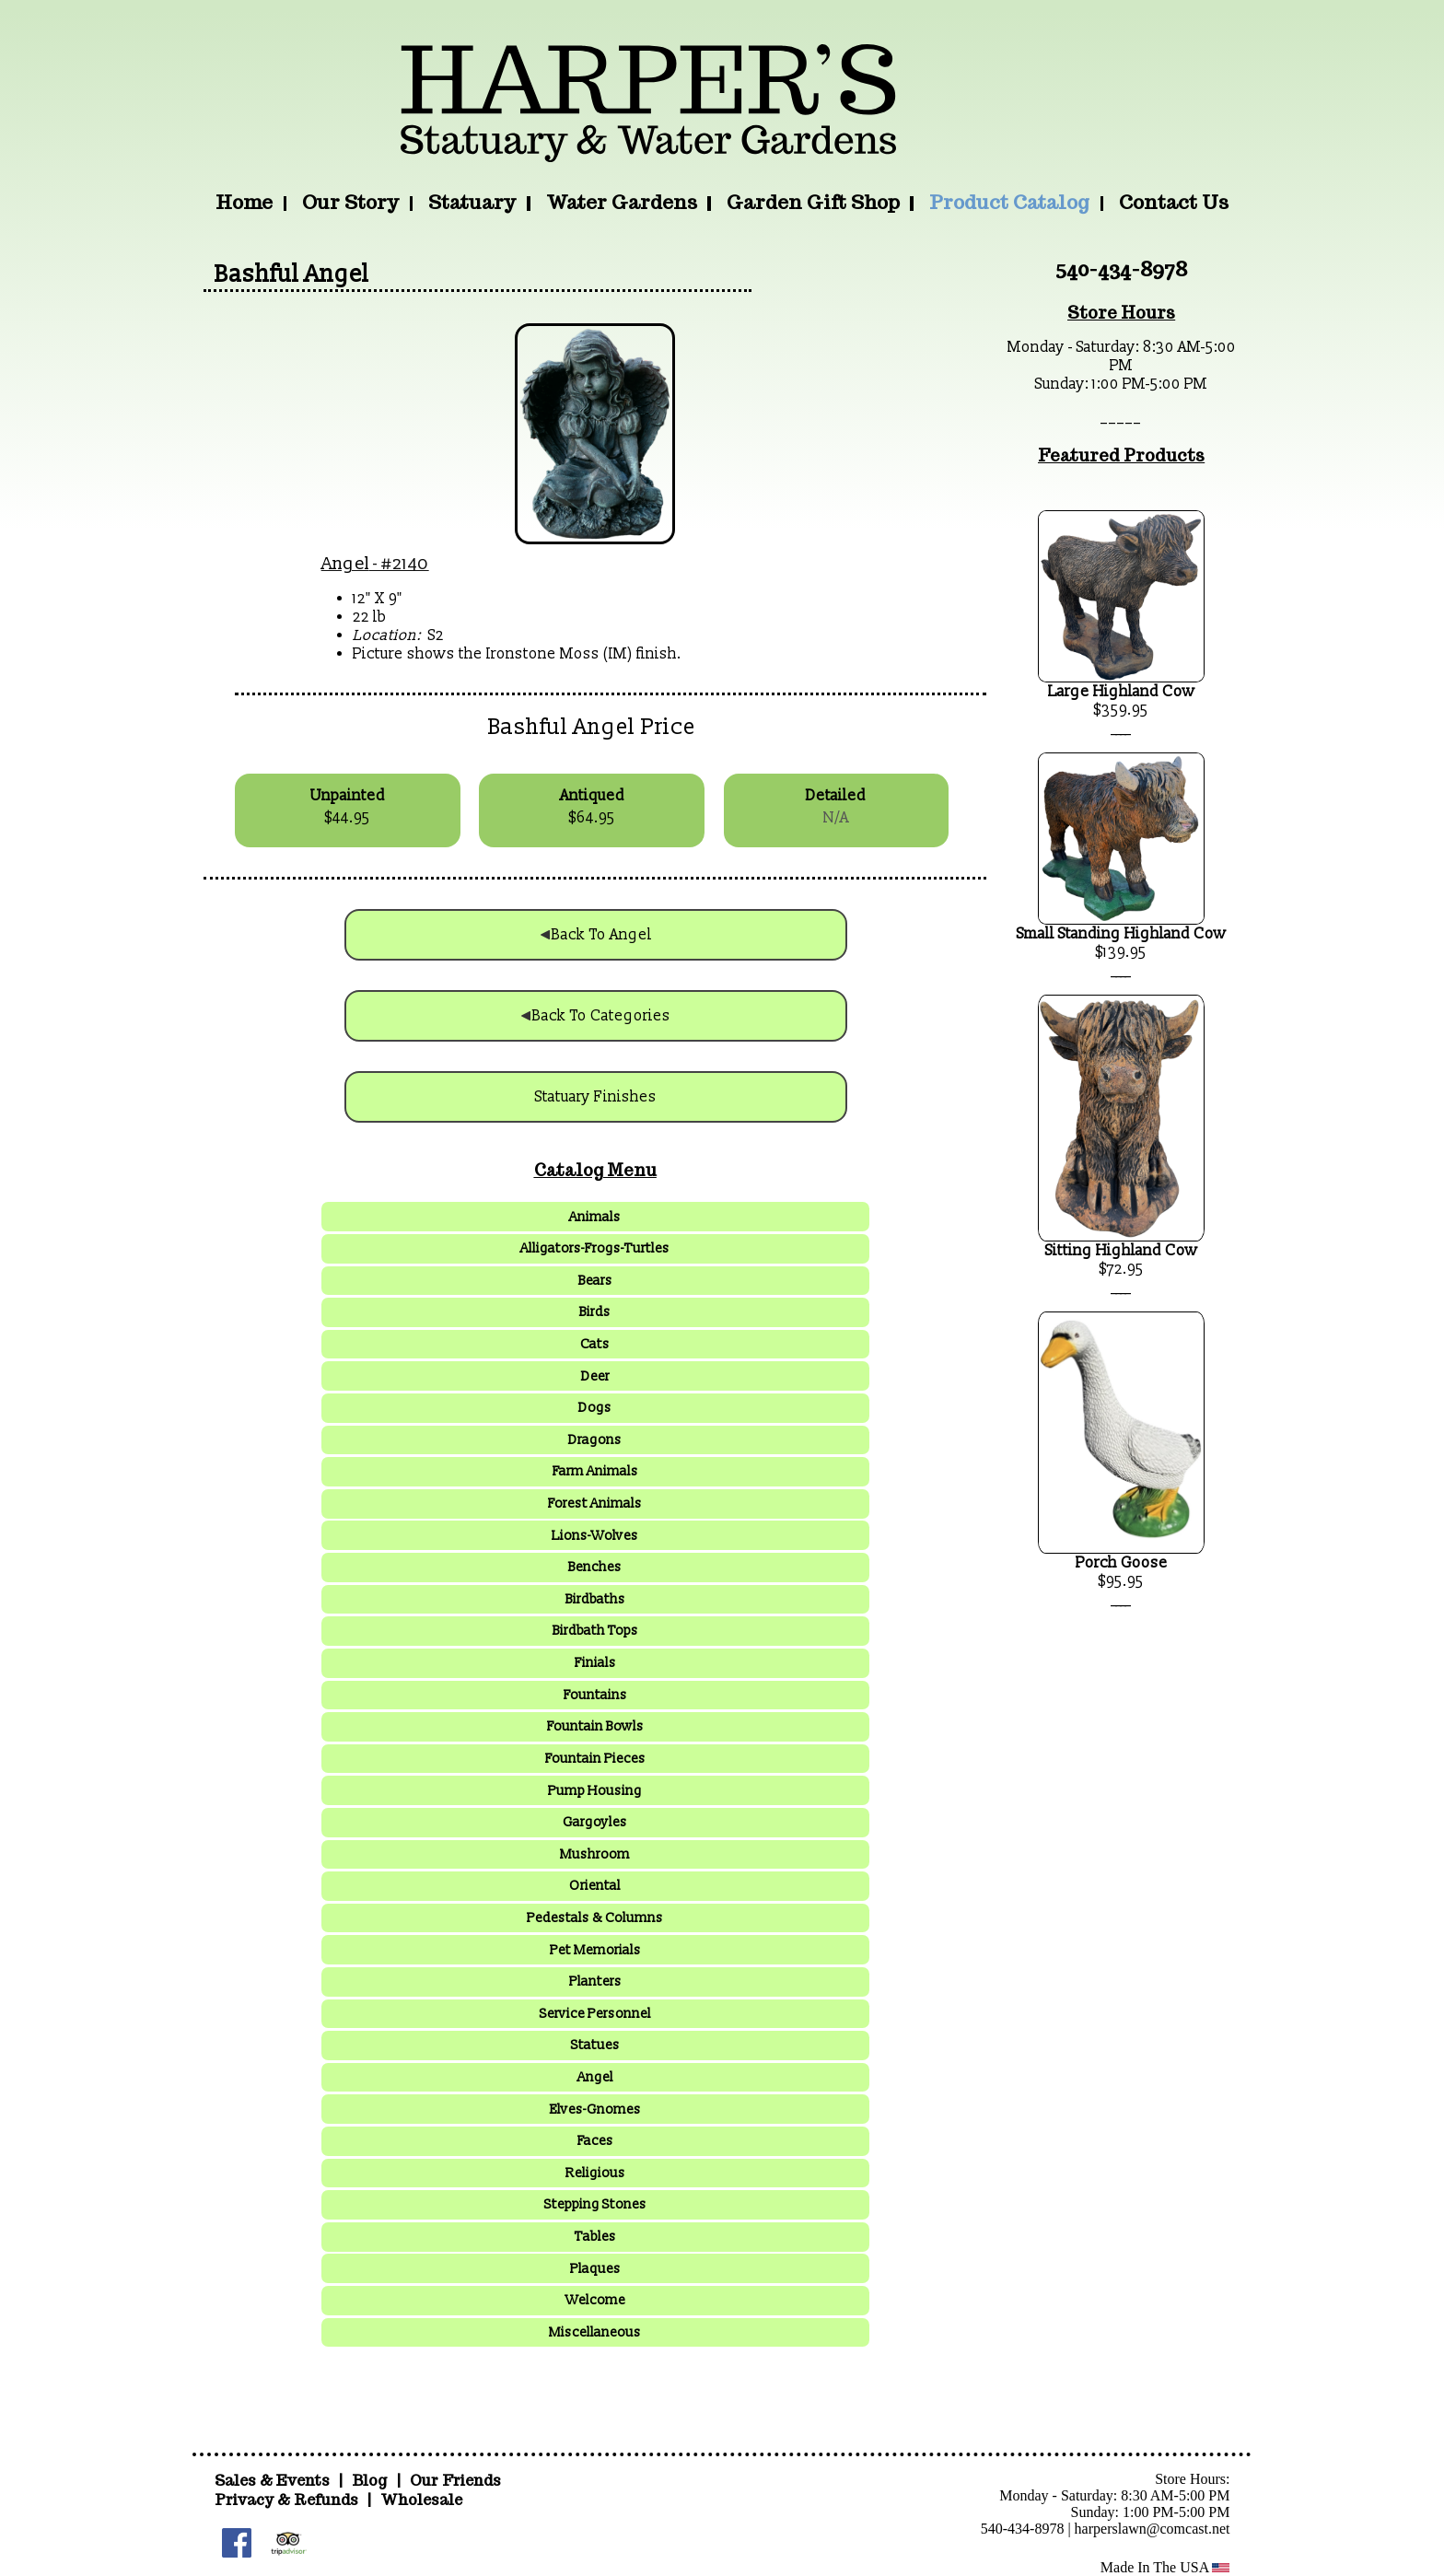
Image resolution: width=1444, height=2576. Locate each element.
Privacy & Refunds (286, 2500)
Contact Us (1174, 202)
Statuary (472, 202)
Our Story (350, 202)
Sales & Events (274, 2480)
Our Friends (455, 2480)
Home (244, 202)
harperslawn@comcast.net (1152, 2528)
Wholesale (421, 2500)
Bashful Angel (292, 274)
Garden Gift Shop (813, 202)
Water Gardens (621, 202)
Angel (345, 564)
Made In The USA (1165, 2567)
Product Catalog (1009, 202)
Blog (371, 2480)
